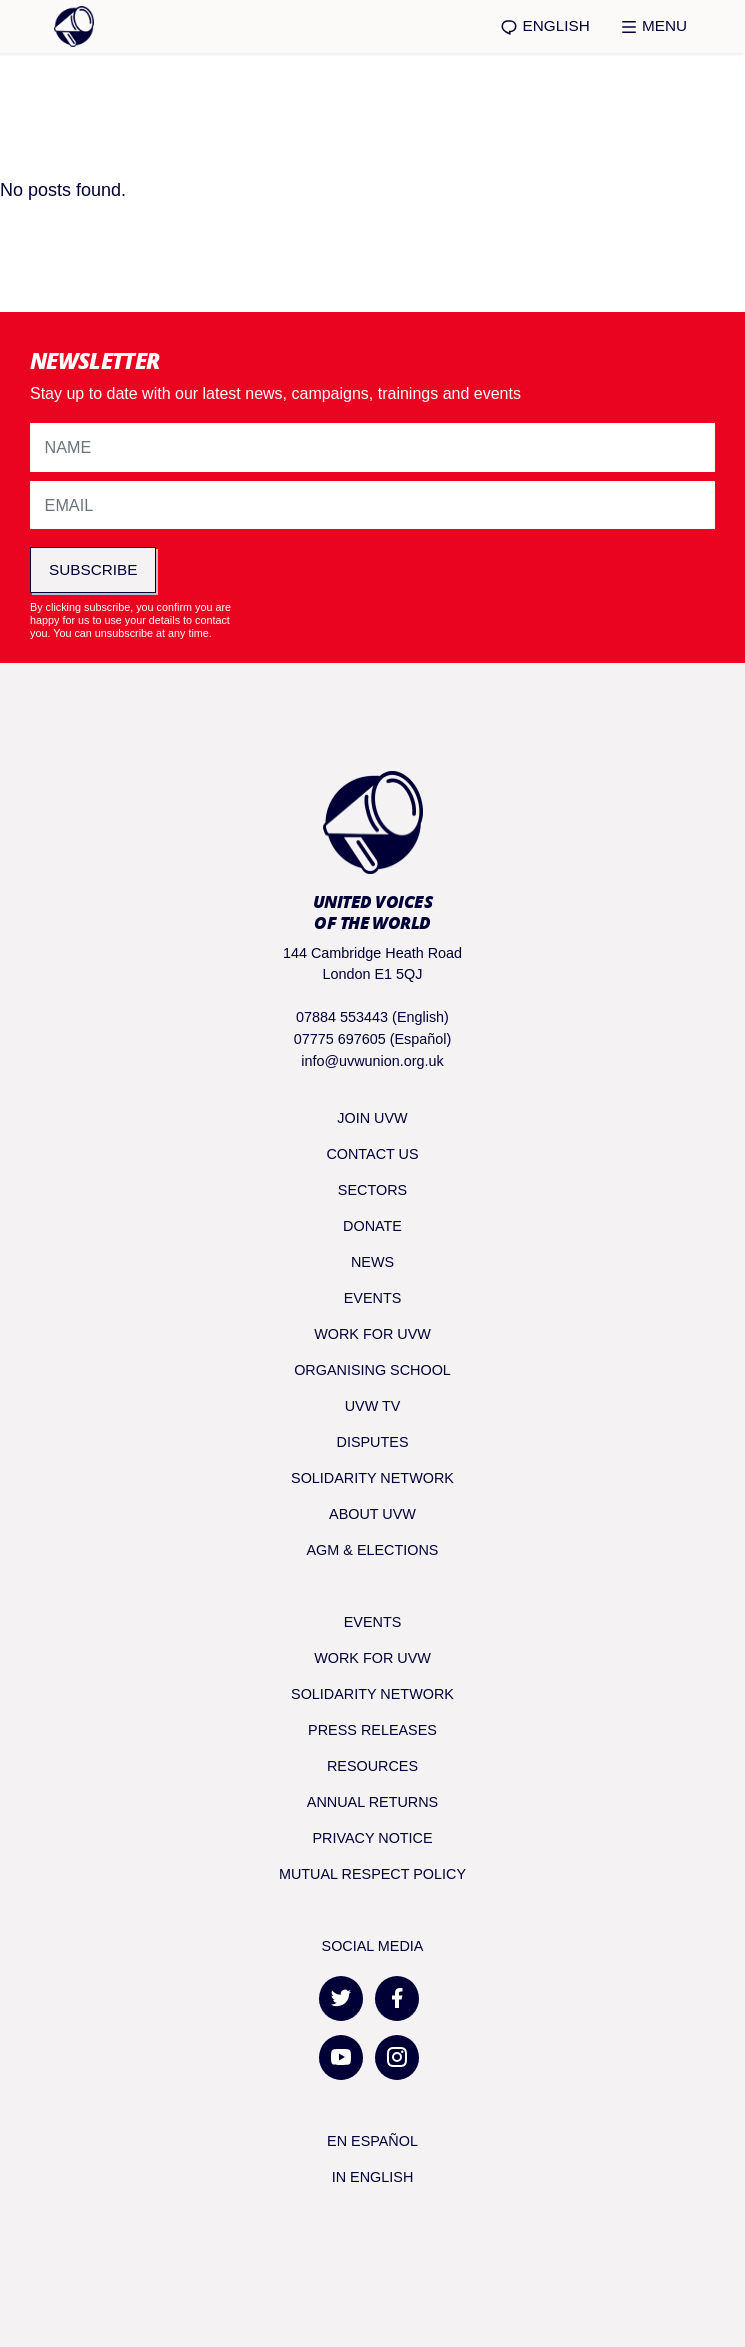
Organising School (372, 1370)
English (544, 26)
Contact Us (372, 1154)
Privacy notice (372, 1838)
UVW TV (373, 1406)
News (372, 1262)
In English (373, 2177)
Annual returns (372, 1802)
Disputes (373, 1442)
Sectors (372, 1190)
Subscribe (93, 569)
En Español (372, 2141)
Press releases (372, 1730)
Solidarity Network (372, 1478)
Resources (372, 1766)
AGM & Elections (373, 1550)
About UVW (372, 1514)
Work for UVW (372, 1334)
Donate (372, 1226)
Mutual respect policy (372, 1874)
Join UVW (372, 1118)
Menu (653, 26)
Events (373, 1298)
